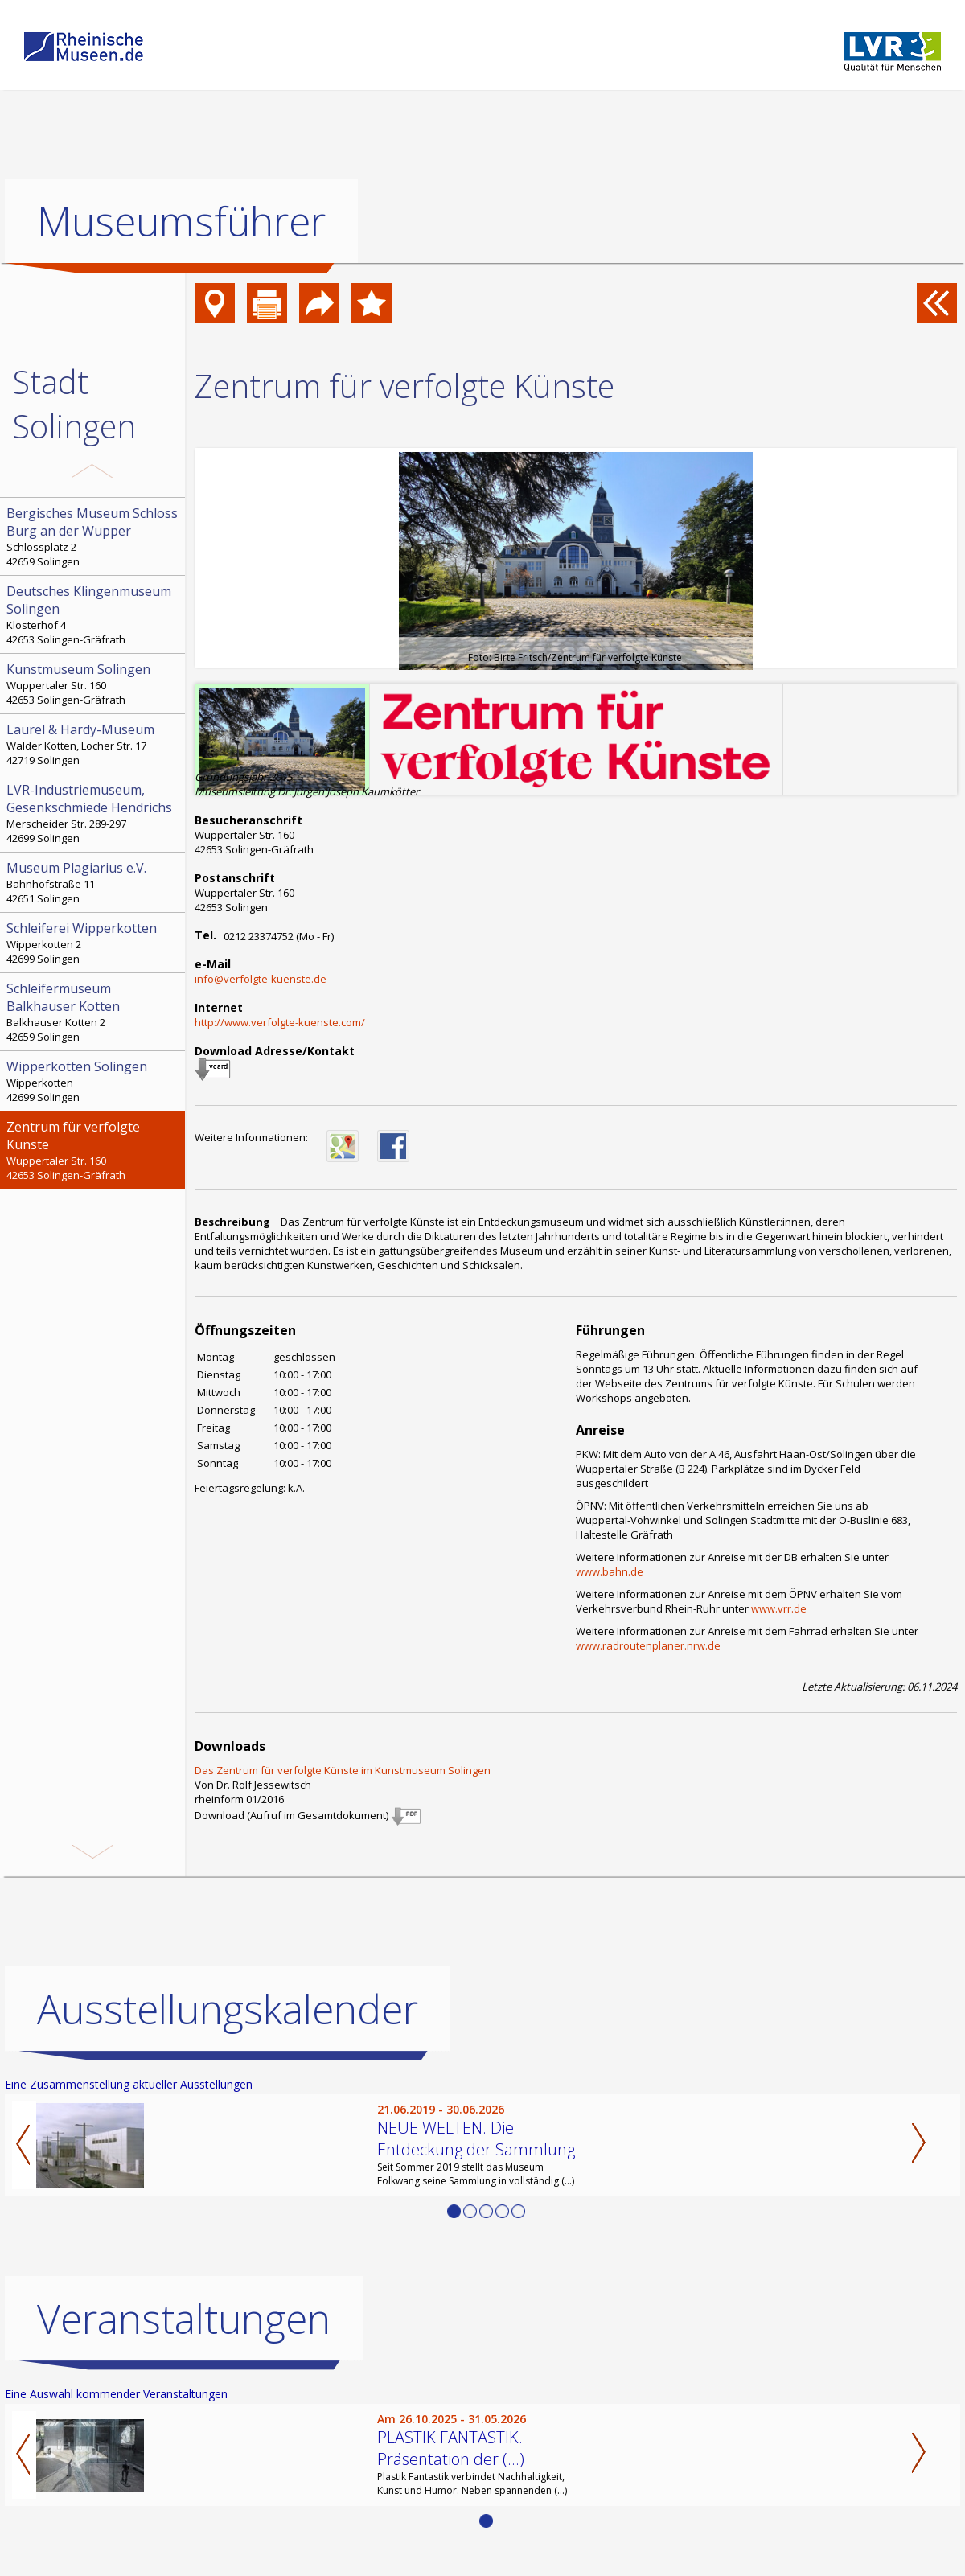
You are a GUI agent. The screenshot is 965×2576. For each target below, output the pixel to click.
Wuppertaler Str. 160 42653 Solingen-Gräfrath (94, 683)
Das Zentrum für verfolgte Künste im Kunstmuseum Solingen (343, 1770)
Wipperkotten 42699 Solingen (94, 1081)
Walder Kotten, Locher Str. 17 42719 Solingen (94, 744)
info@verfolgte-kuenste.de (260, 979)
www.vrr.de (779, 1608)
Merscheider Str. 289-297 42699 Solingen (94, 813)
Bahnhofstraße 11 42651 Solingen (94, 882)
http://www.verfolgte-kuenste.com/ (280, 1022)
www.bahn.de (609, 1571)
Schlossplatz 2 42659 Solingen (94, 536)
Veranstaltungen (184, 2318)
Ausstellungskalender (227, 2009)
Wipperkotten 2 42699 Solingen (94, 942)
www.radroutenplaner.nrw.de (648, 1645)
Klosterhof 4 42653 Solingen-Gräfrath (94, 614)
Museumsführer (181, 221)
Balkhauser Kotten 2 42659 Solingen (94, 1012)
